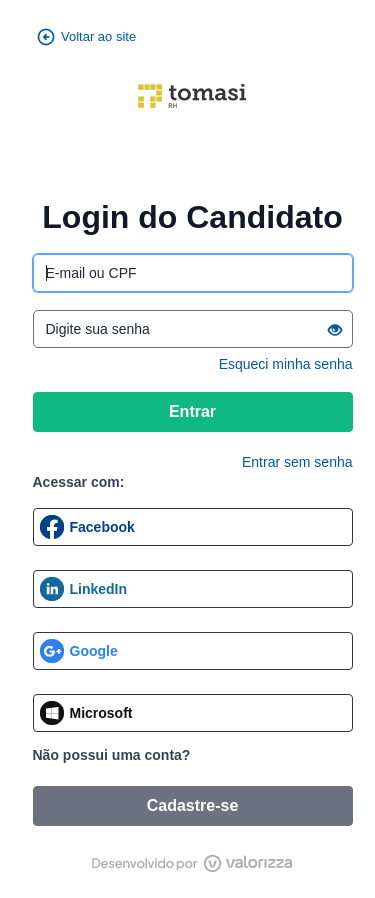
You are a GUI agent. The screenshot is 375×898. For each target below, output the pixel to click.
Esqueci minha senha (286, 364)
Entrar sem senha (297, 462)
